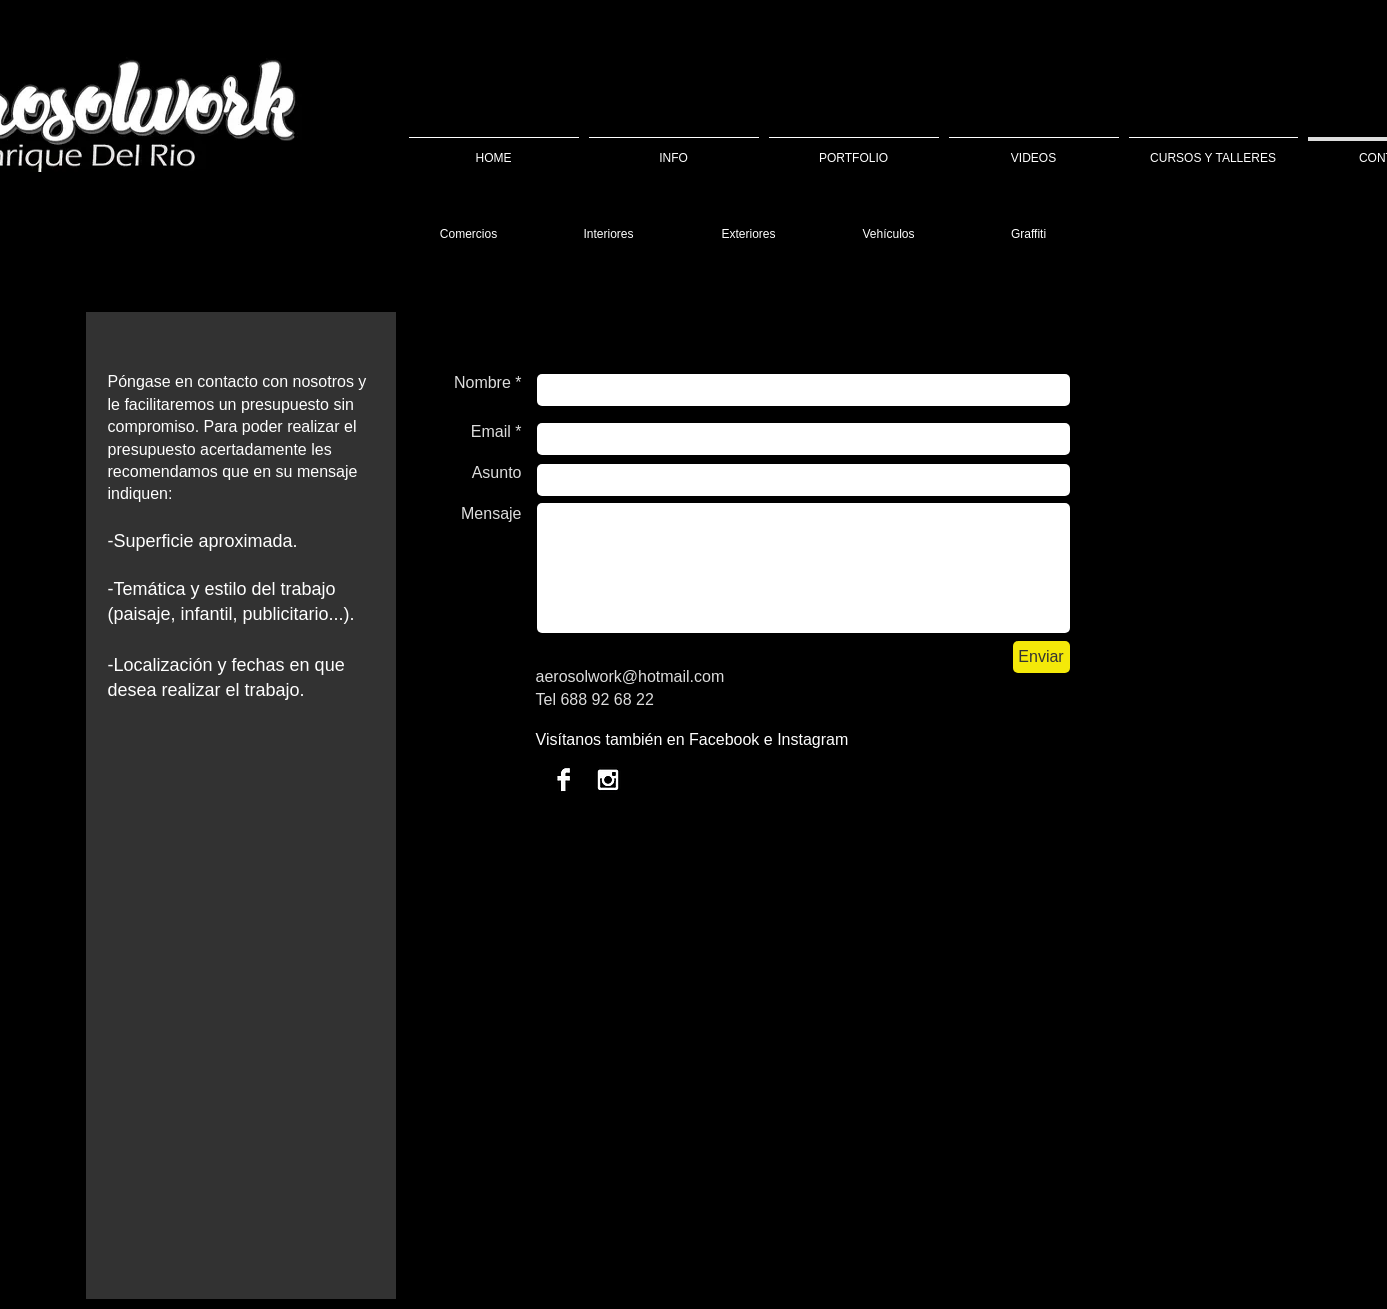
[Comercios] (469, 234)
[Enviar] (1041, 657)
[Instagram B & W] (607, 779)
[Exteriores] (749, 234)
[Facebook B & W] (563, 779)
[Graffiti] (1029, 234)
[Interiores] (609, 234)
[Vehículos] (889, 234)
